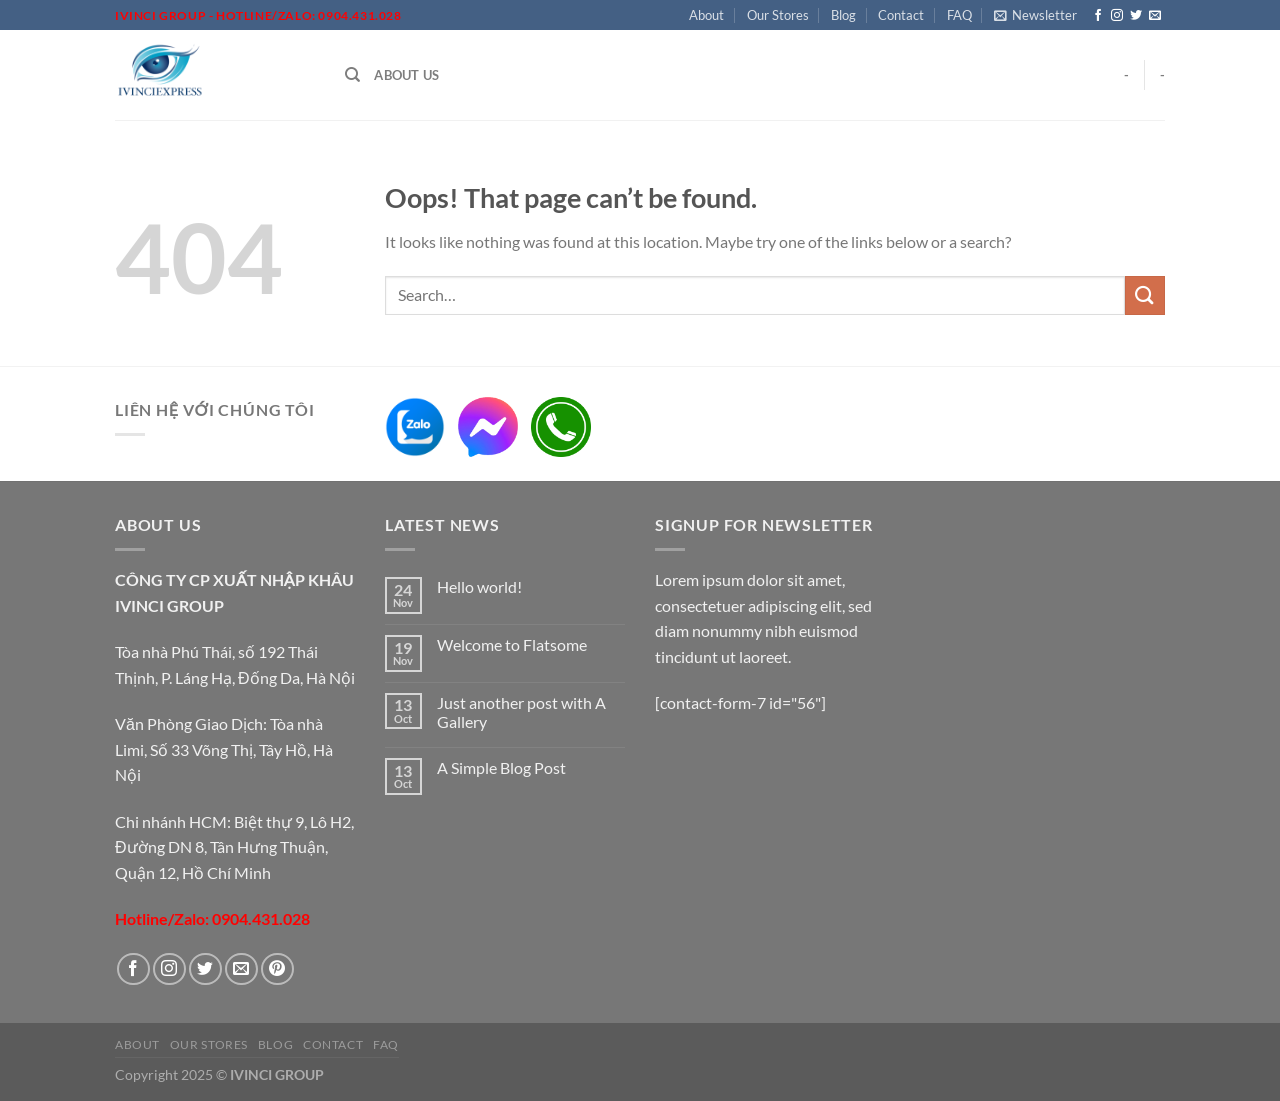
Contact (901, 15)
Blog (843, 15)
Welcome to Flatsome (512, 644)
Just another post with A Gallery (521, 712)
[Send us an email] (1155, 16)
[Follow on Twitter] (1136, 16)
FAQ (959, 15)
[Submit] (1145, 295)
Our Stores (778, 15)
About (706, 15)
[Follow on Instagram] (1117, 16)
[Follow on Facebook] (1098, 16)
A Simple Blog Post (501, 767)
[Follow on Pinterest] (277, 969)
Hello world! (479, 586)
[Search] (352, 75)
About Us (406, 75)
